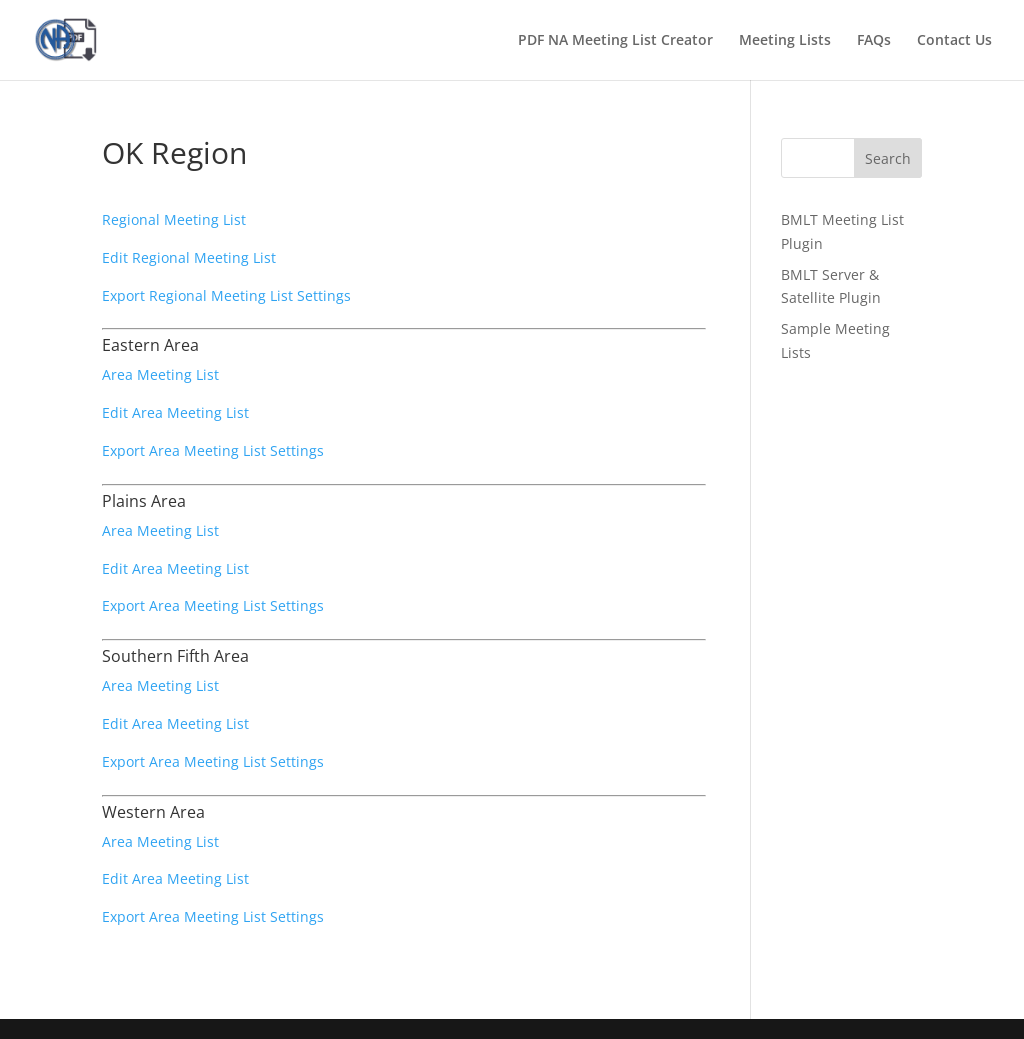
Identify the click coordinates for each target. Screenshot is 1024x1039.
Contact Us (954, 41)
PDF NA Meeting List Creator (615, 41)
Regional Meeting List (174, 219)
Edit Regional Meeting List (189, 257)
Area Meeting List (160, 374)
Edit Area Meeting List (175, 412)
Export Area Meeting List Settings (213, 450)
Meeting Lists (785, 41)
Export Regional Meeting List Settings (226, 295)
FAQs (874, 41)
